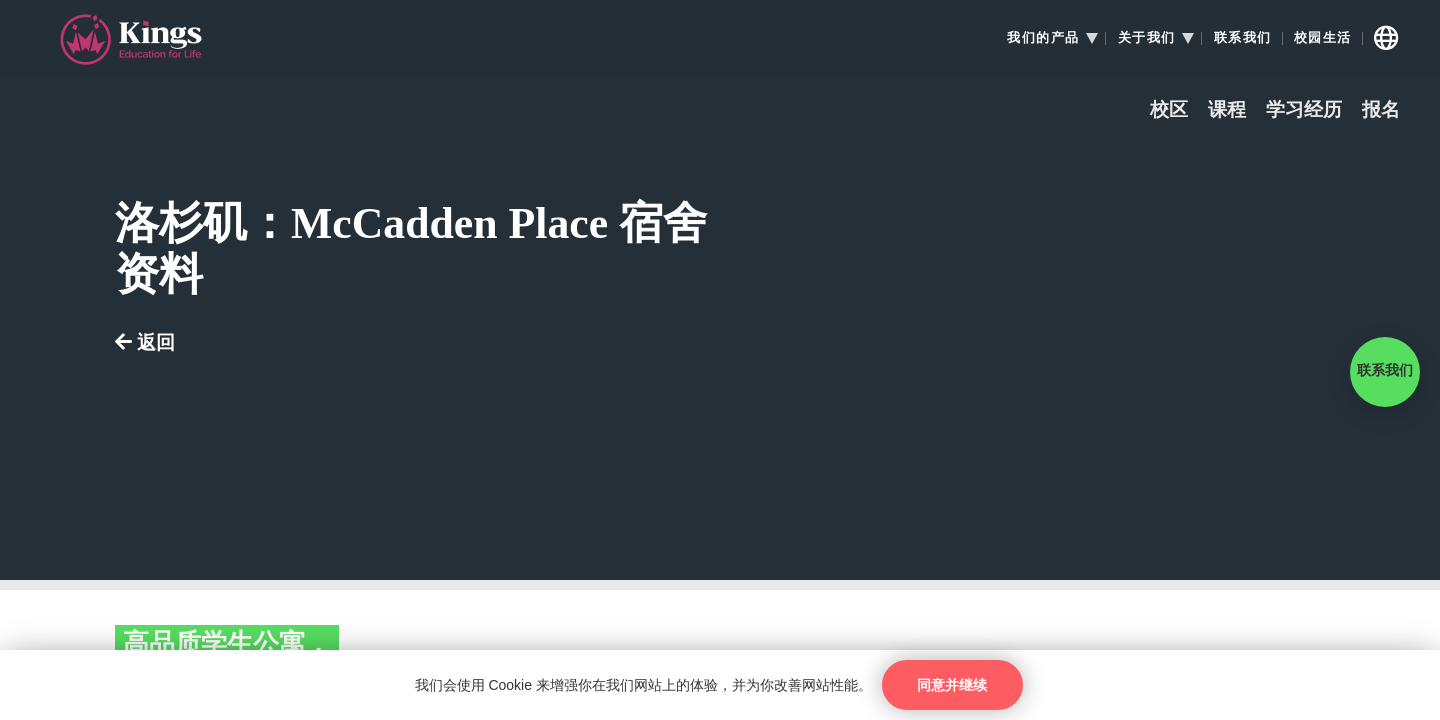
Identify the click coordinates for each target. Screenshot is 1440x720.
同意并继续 (952, 685)
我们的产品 (1043, 38)
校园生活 (1323, 38)
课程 (1227, 110)
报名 (1381, 110)
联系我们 (1243, 38)
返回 (145, 343)
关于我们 (1147, 38)
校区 (1169, 110)
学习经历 (1304, 110)
